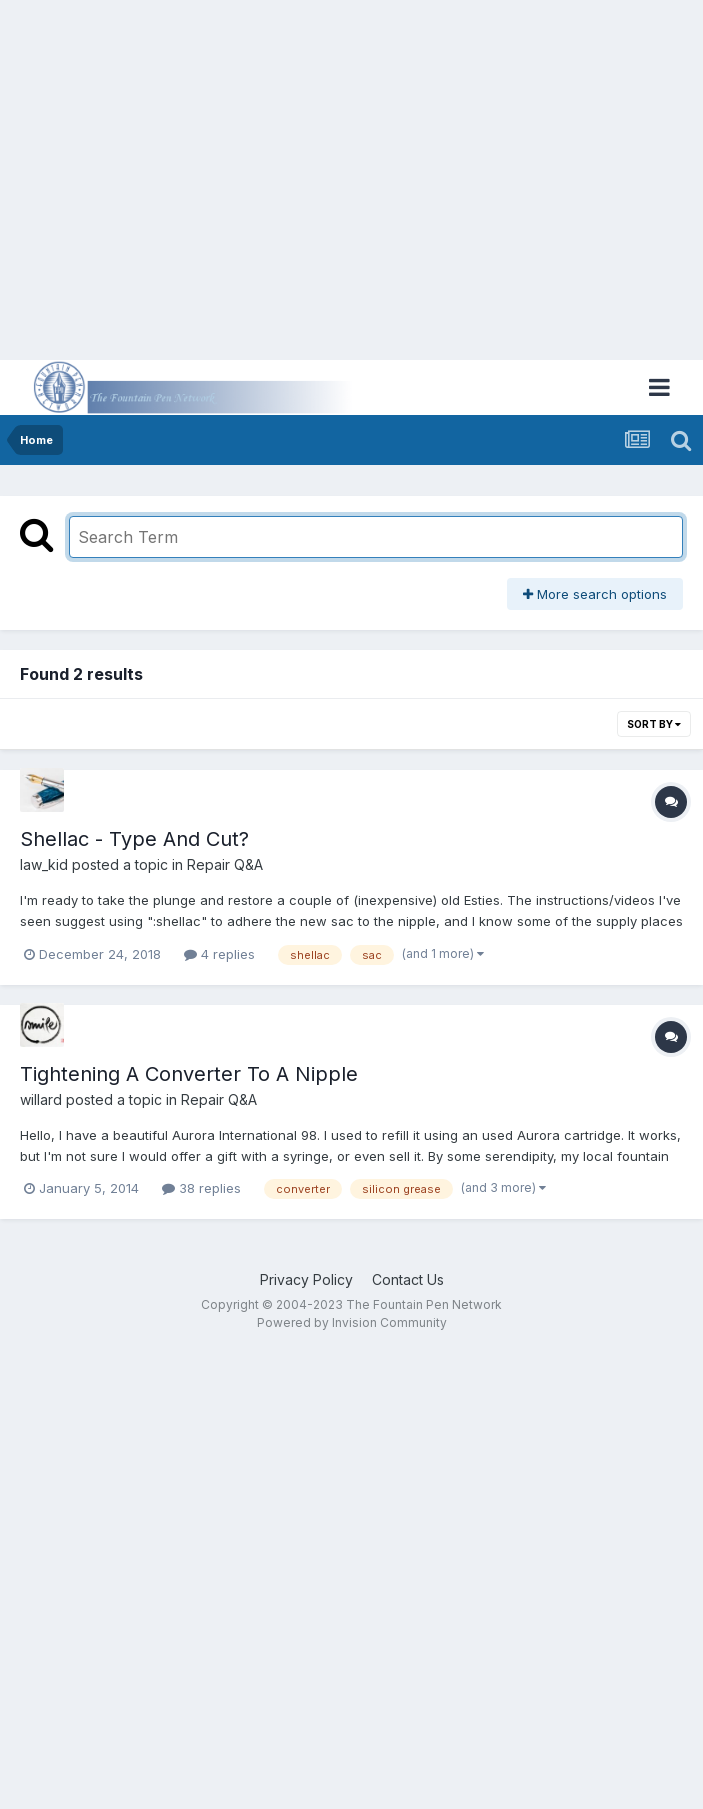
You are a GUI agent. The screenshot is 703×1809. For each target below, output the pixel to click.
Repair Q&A (225, 864)
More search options (595, 594)
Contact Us (408, 1279)
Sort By (654, 724)
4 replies (219, 954)
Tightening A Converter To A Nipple (189, 1074)
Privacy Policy (306, 1279)
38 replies (201, 1188)
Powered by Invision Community (352, 1322)
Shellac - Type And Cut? (134, 839)
